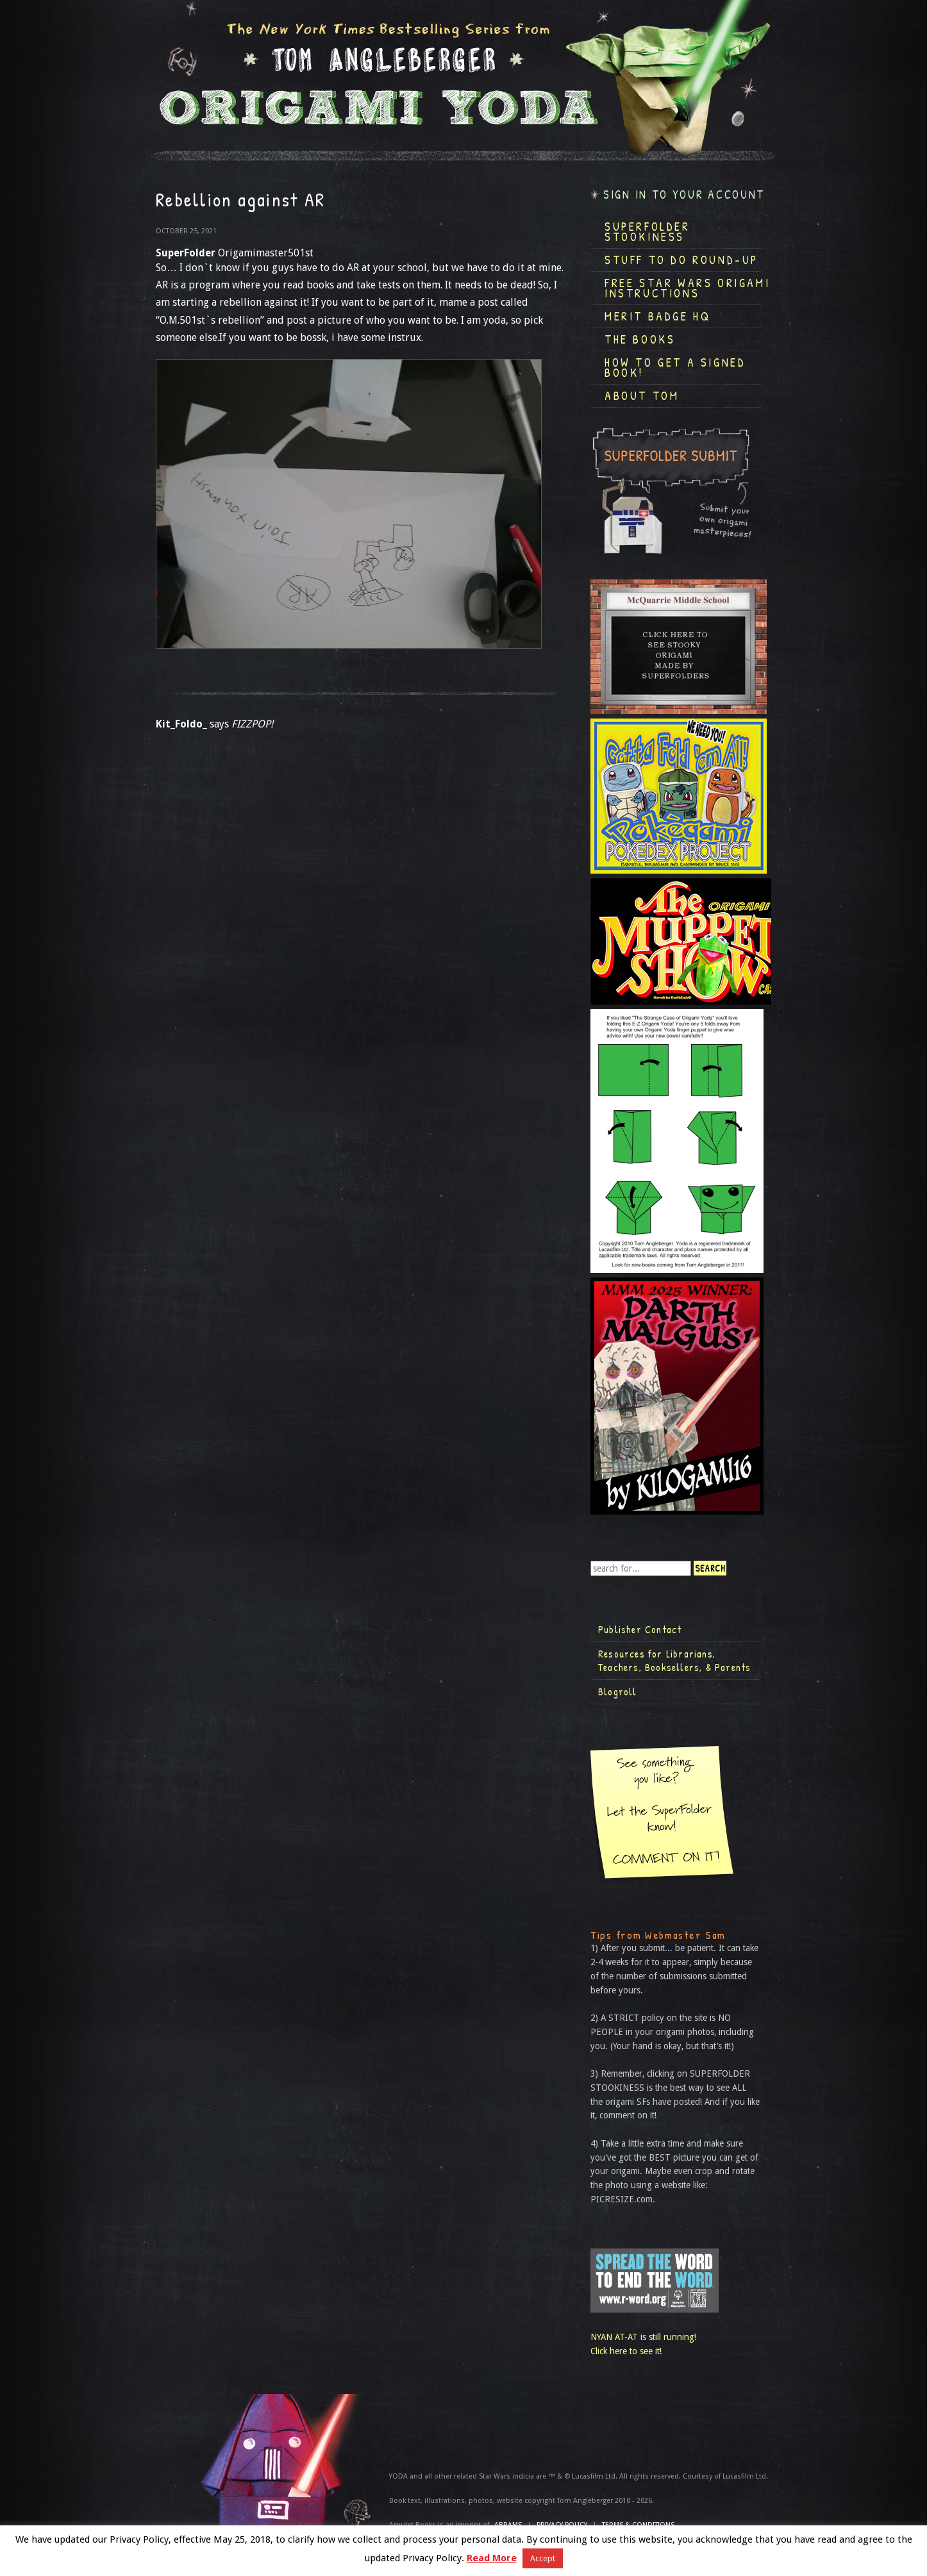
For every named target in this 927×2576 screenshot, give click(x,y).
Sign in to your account (684, 195)
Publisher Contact (639, 1629)
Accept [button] (542, 2558)
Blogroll (617, 1691)
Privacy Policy (562, 2525)
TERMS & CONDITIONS (638, 2525)
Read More (492, 2558)
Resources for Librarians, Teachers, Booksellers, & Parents (674, 1661)
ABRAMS (508, 2525)
